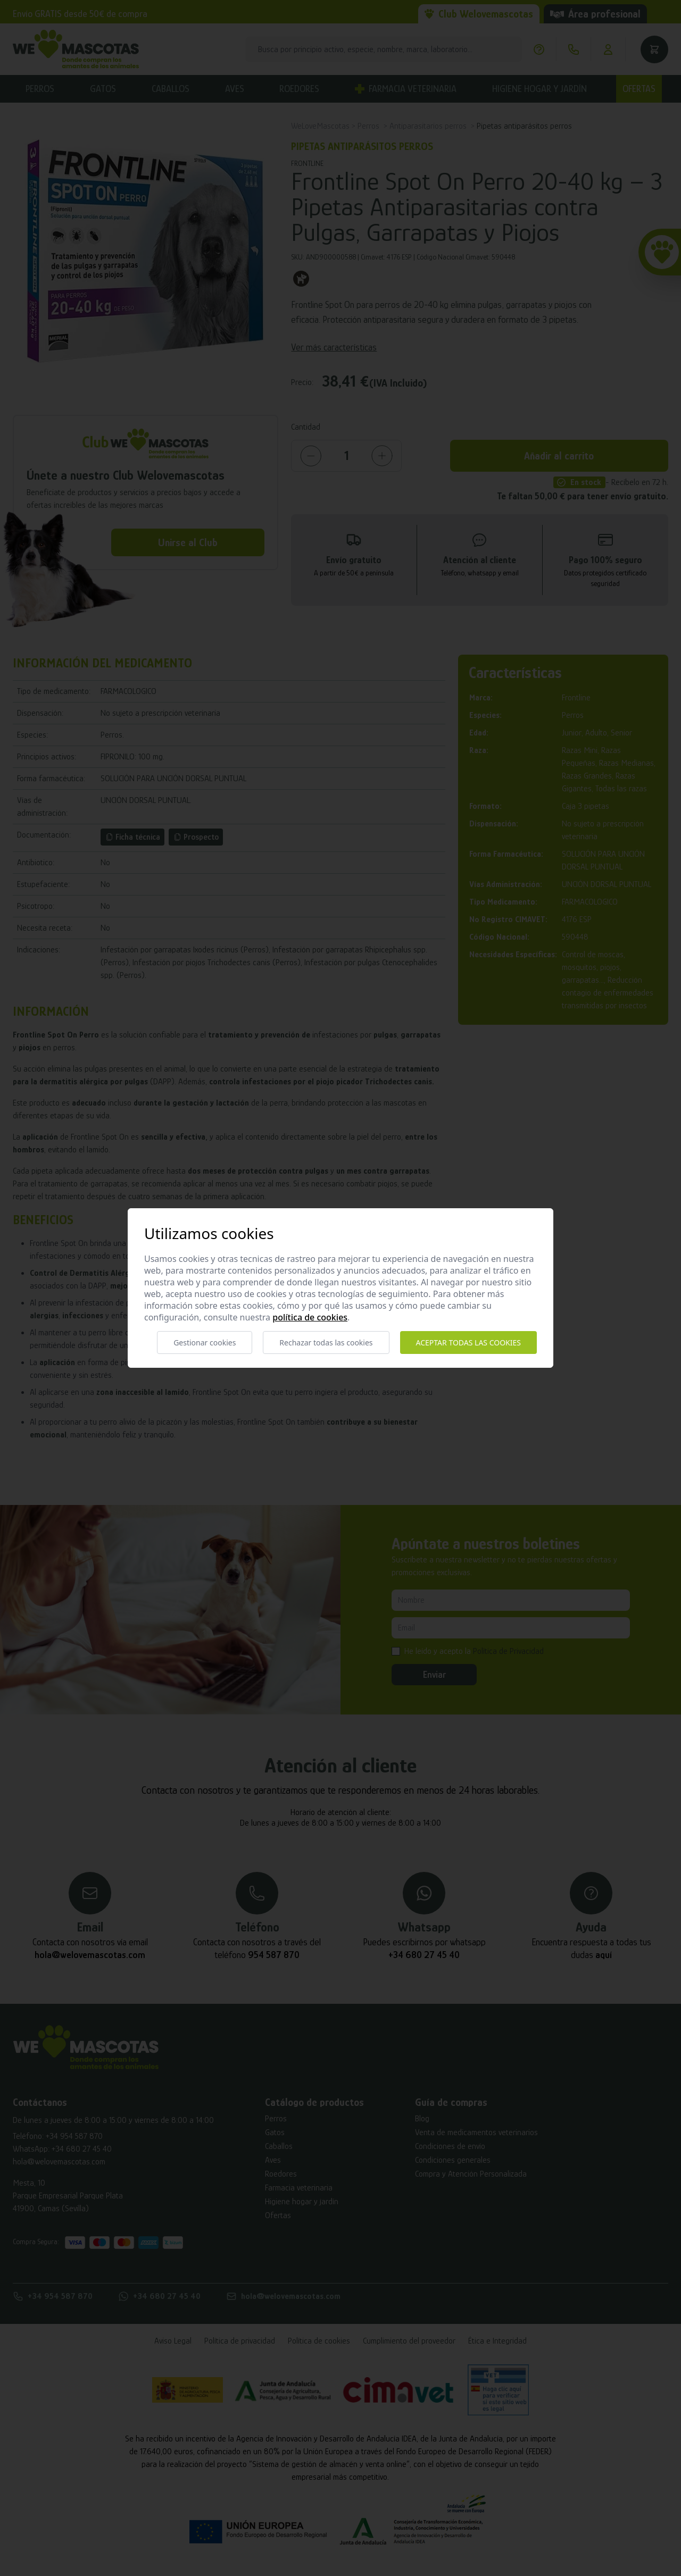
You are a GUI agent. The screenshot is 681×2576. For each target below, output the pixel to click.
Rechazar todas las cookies (325, 1342)
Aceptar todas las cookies (468, 1342)
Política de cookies (309, 1317)
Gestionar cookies (204, 1342)
